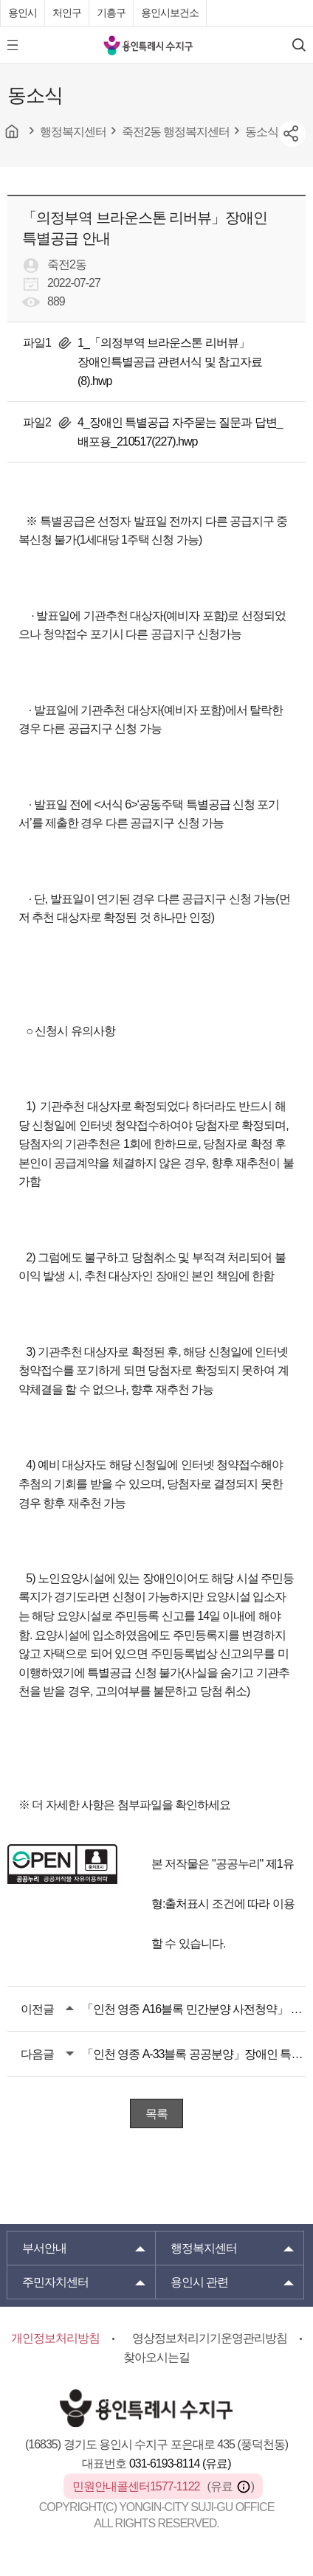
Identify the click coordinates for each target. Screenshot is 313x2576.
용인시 (22, 12)
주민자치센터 (55, 2282)
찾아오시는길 (156, 2357)
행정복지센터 (204, 2248)
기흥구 (111, 12)
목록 (156, 2114)
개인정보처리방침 (55, 2338)
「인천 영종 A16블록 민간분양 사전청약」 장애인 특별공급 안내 (194, 2009)
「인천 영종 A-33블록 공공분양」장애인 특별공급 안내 (194, 2054)
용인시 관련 (199, 2282)
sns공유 (292, 133)
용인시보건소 (170, 12)
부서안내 (44, 2248)
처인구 (66, 12)
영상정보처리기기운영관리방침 (209, 2338)
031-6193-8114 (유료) (180, 2463)
